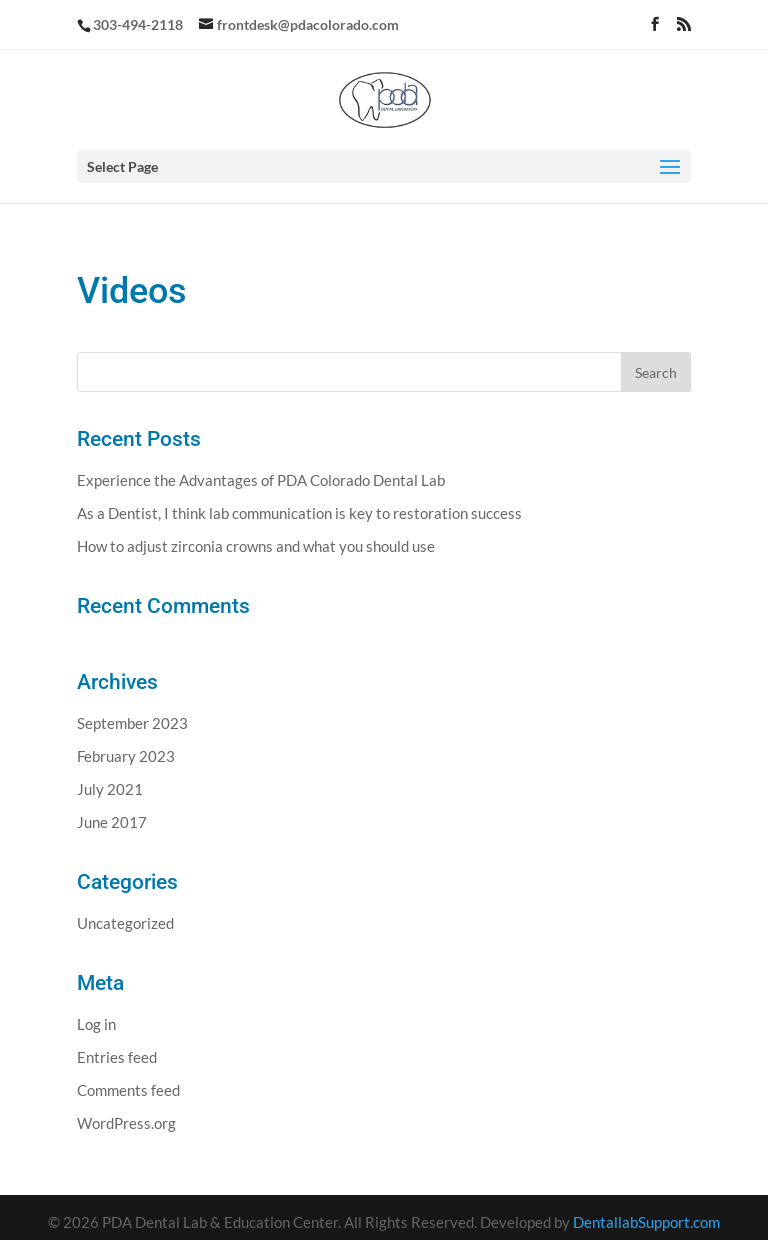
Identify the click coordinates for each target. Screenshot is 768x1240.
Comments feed (128, 1090)
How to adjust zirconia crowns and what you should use (256, 546)
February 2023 (126, 756)
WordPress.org (126, 1123)
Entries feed (117, 1057)
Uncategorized (125, 923)
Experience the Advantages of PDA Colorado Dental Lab (261, 480)
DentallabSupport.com (646, 1222)
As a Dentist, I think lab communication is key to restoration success (299, 513)
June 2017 (112, 822)
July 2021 (110, 789)
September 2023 (132, 723)
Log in (96, 1024)
